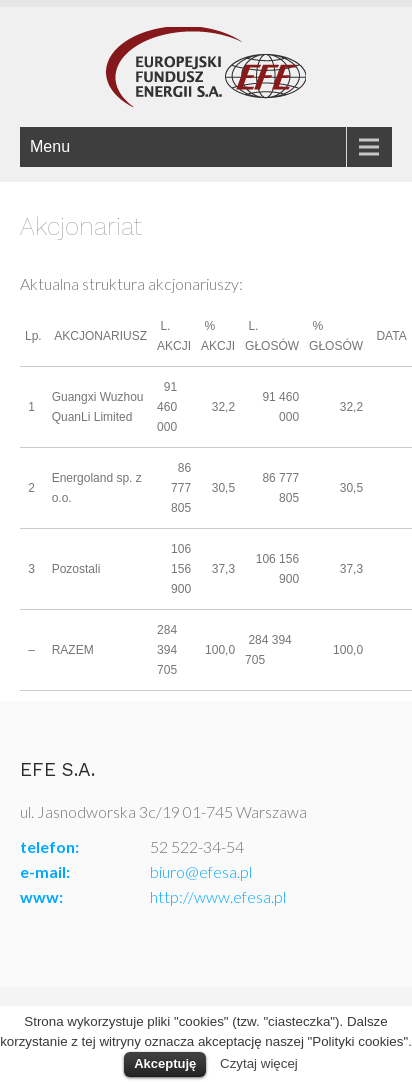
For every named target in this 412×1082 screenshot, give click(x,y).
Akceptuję (165, 1063)
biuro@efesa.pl (201, 871)
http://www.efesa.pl (218, 896)
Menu (50, 146)
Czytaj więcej (259, 1063)
